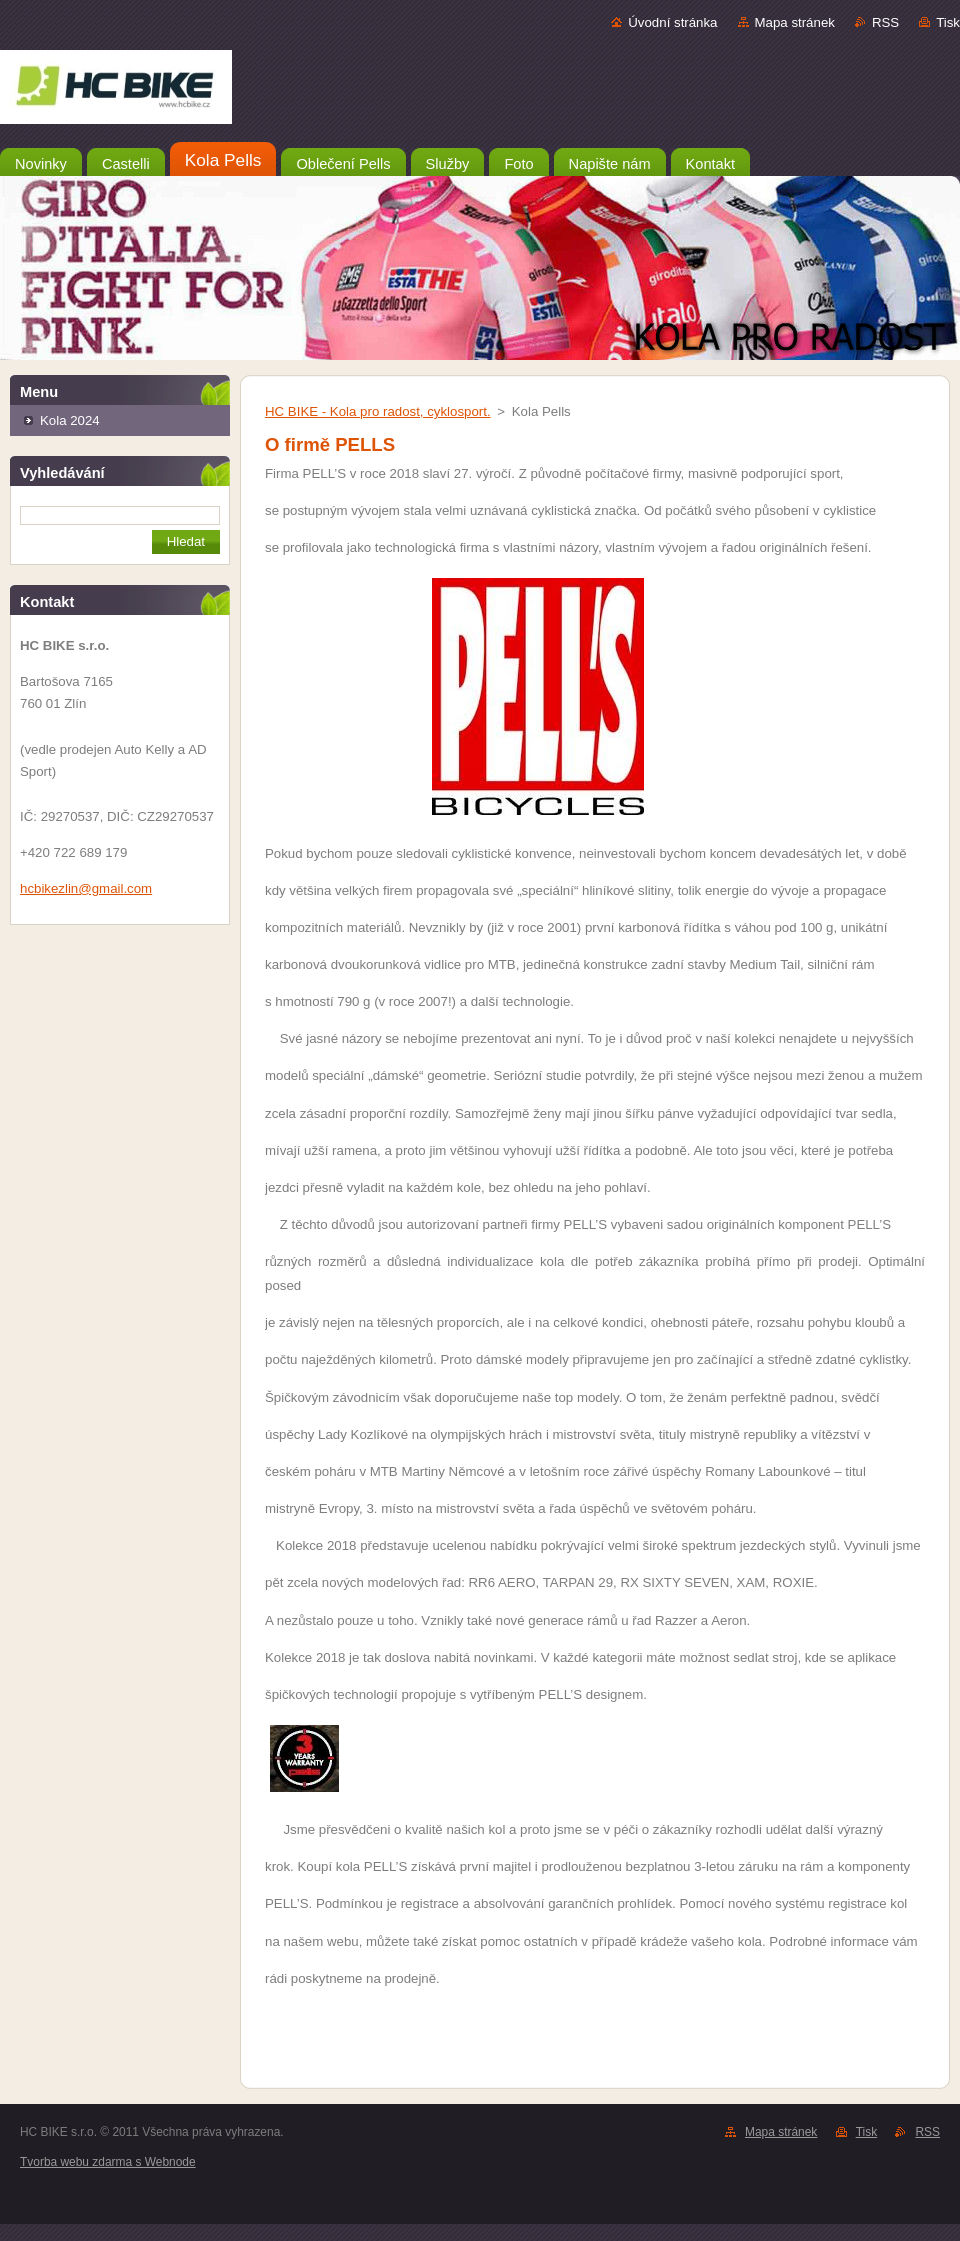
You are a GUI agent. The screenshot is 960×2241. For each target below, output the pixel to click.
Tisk (948, 22)
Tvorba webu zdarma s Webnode (108, 2162)
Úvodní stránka (672, 22)
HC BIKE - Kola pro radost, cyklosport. (378, 411)
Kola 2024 (70, 420)
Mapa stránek (795, 22)
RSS (885, 22)
